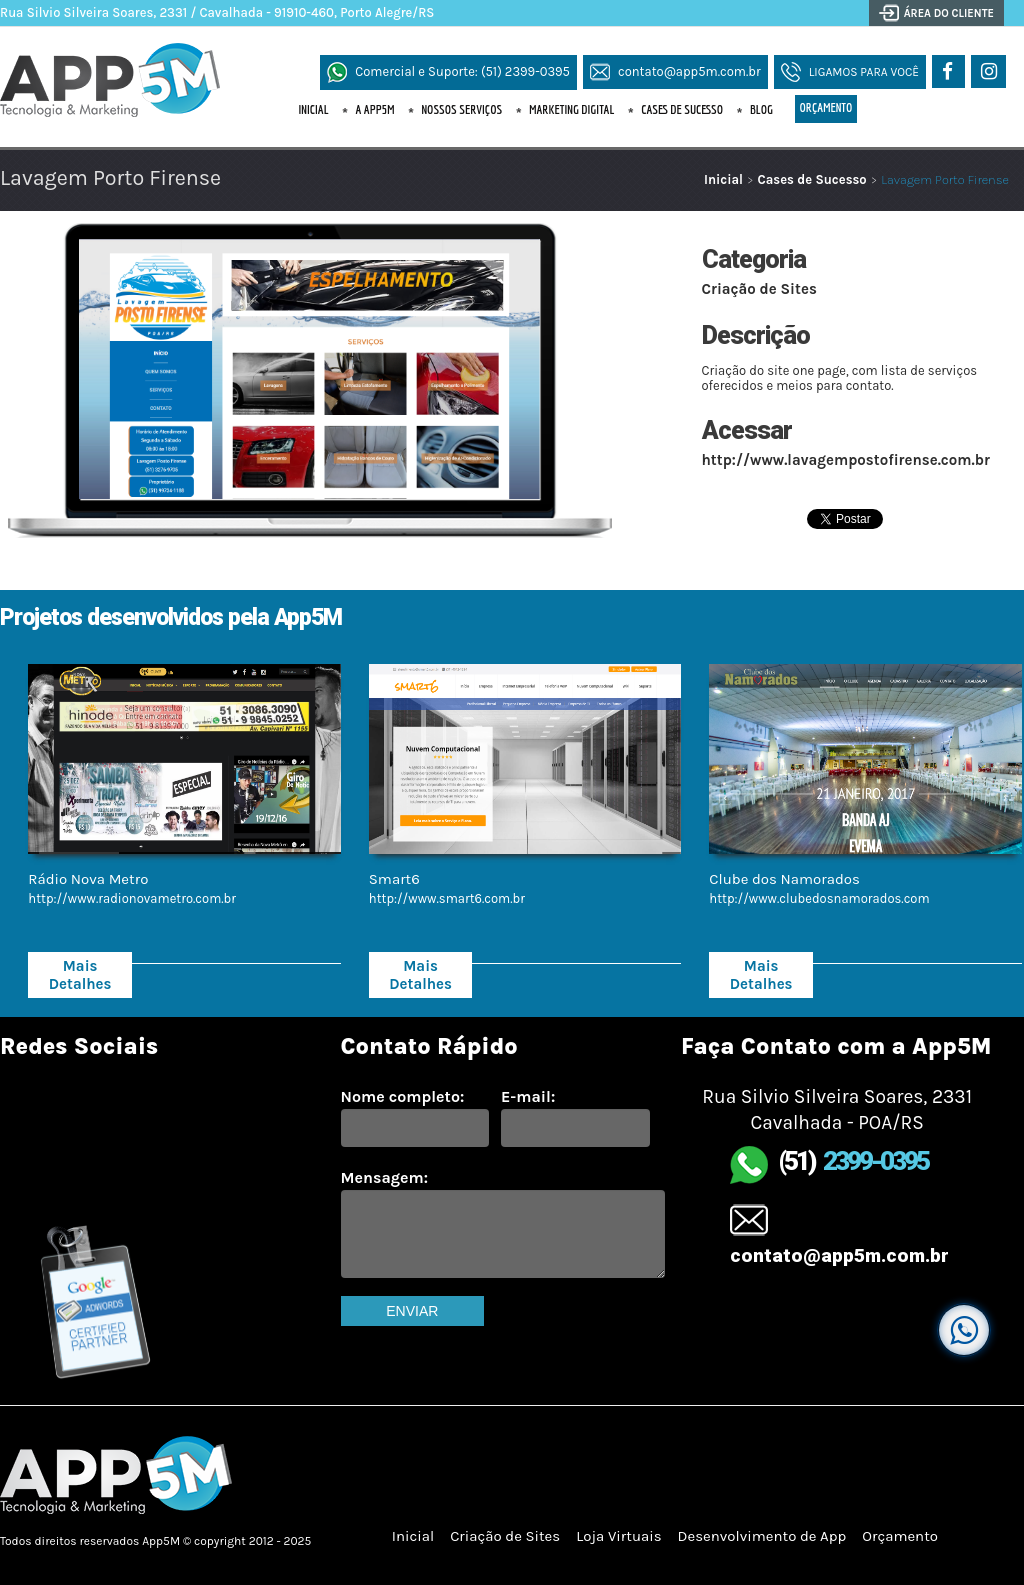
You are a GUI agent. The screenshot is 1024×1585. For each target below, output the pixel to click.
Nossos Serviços (461, 109)
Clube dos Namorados (784, 879)
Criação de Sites (759, 289)
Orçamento (826, 107)
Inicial (314, 109)
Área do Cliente (949, 13)
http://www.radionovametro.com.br (132, 898)
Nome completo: (403, 1096)
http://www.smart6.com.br (447, 898)
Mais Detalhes (80, 975)
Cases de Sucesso (682, 109)
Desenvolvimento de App (762, 1536)
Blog (761, 109)
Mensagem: (385, 1177)
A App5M (374, 109)
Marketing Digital (571, 109)
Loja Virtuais (618, 1536)
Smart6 (394, 879)
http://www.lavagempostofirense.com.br (846, 460)
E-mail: (528, 1096)
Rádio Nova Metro (88, 879)
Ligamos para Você (864, 72)
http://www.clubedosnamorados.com (819, 898)
